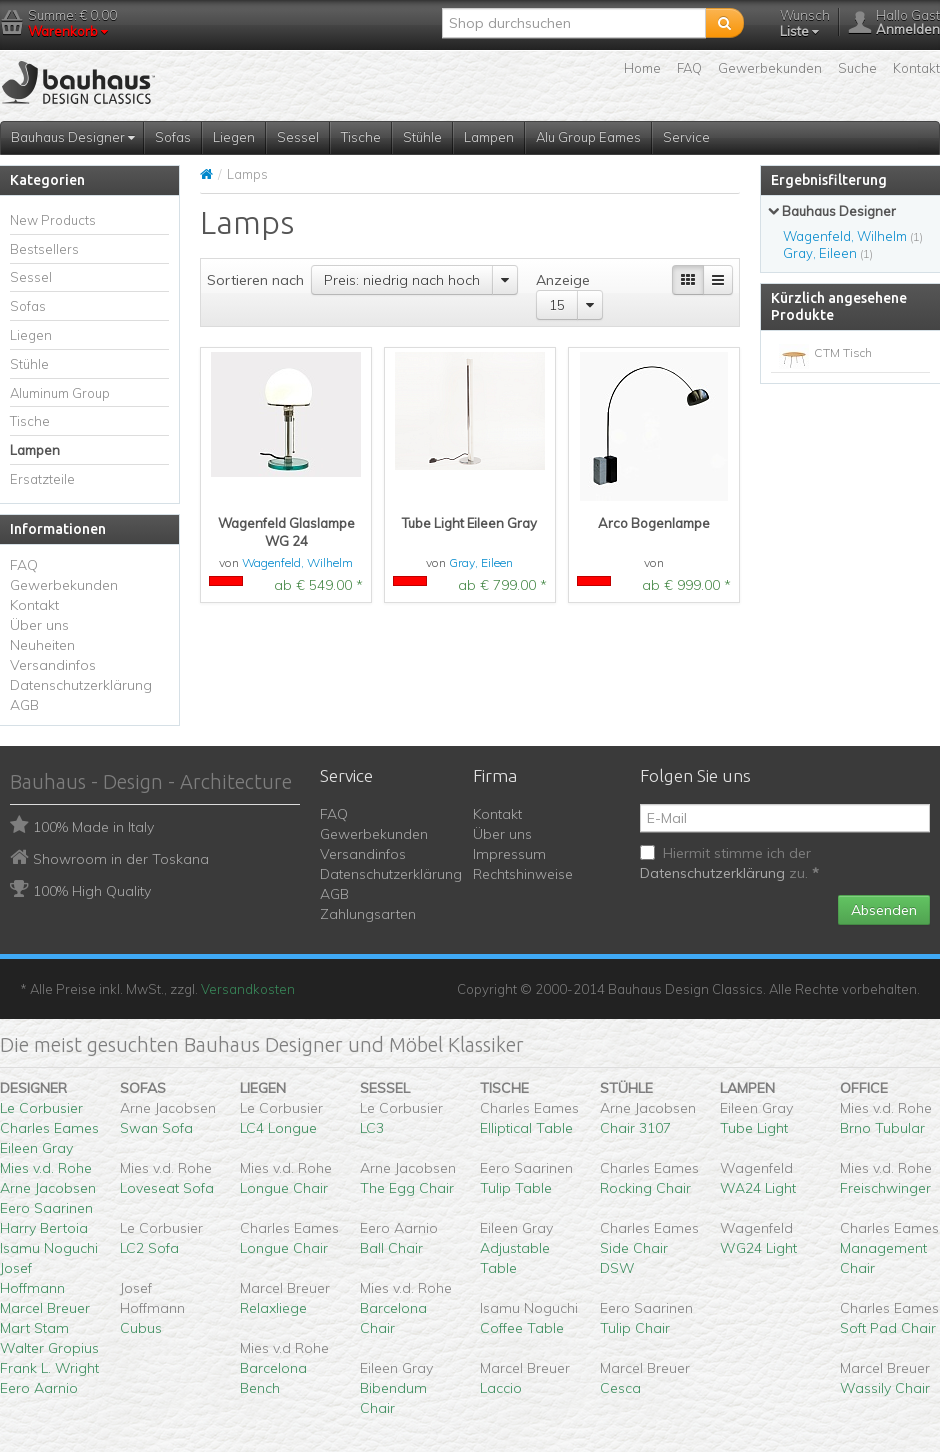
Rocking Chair (645, 1188)
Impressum (509, 854)
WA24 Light (758, 1188)
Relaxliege (273, 1308)
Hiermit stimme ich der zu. (729, 863)
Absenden (884, 910)
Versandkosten (248, 989)
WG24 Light (758, 1248)
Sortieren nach (255, 280)
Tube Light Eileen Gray (469, 523)
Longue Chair (284, 1188)
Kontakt (916, 68)
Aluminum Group (60, 393)
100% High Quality (92, 891)
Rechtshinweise (523, 874)
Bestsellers (44, 249)
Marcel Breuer (45, 1308)
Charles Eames (49, 1128)
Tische (361, 137)
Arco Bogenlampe (654, 523)
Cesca (620, 1388)
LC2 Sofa (149, 1248)
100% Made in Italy (93, 827)
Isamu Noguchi (49, 1248)
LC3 (372, 1128)
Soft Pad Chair (888, 1328)
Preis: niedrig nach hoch (402, 280)
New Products (53, 220)
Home (642, 68)
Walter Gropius (49, 1348)
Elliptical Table (526, 1128)
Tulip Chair (635, 1328)
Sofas (173, 137)
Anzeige (563, 280)
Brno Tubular (882, 1128)
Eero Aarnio (39, 1388)
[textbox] (574, 23)
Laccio (501, 1388)
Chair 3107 (635, 1128)
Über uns (39, 625)
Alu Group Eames (588, 137)
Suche (857, 68)
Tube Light (754, 1128)
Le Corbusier (41, 1108)
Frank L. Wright (49, 1368)
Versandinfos (53, 665)
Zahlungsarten (368, 914)
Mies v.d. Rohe (46, 1168)
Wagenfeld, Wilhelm (297, 562)
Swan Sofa (156, 1128)
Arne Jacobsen (48, 1188)
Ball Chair (391, 1248)
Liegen (234, 137)
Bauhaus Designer (73, 137)
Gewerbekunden (770, 68)
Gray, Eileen (481, 562)
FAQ (689, 68)
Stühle (422, 137)
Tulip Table (516, 1188)
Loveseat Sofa (167, 1188)
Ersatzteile (42, 479)
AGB (24, 705)
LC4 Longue (278, 1128)
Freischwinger (885, 1188)
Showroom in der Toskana (121, 859)
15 (557, 305)
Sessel (298, 137)
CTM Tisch (843, 352)
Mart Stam (34, 1328)
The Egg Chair (407, 1188)
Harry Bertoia (44, 1228)
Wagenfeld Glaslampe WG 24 (286, 532)
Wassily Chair (885, 1388)
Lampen (489, 137)
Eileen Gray (36, 1148)
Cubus (141, 1328)
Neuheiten (42, 645)
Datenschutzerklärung (81, 685)
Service (686, 137)
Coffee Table (522, 1328)
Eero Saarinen (46, 1208)
